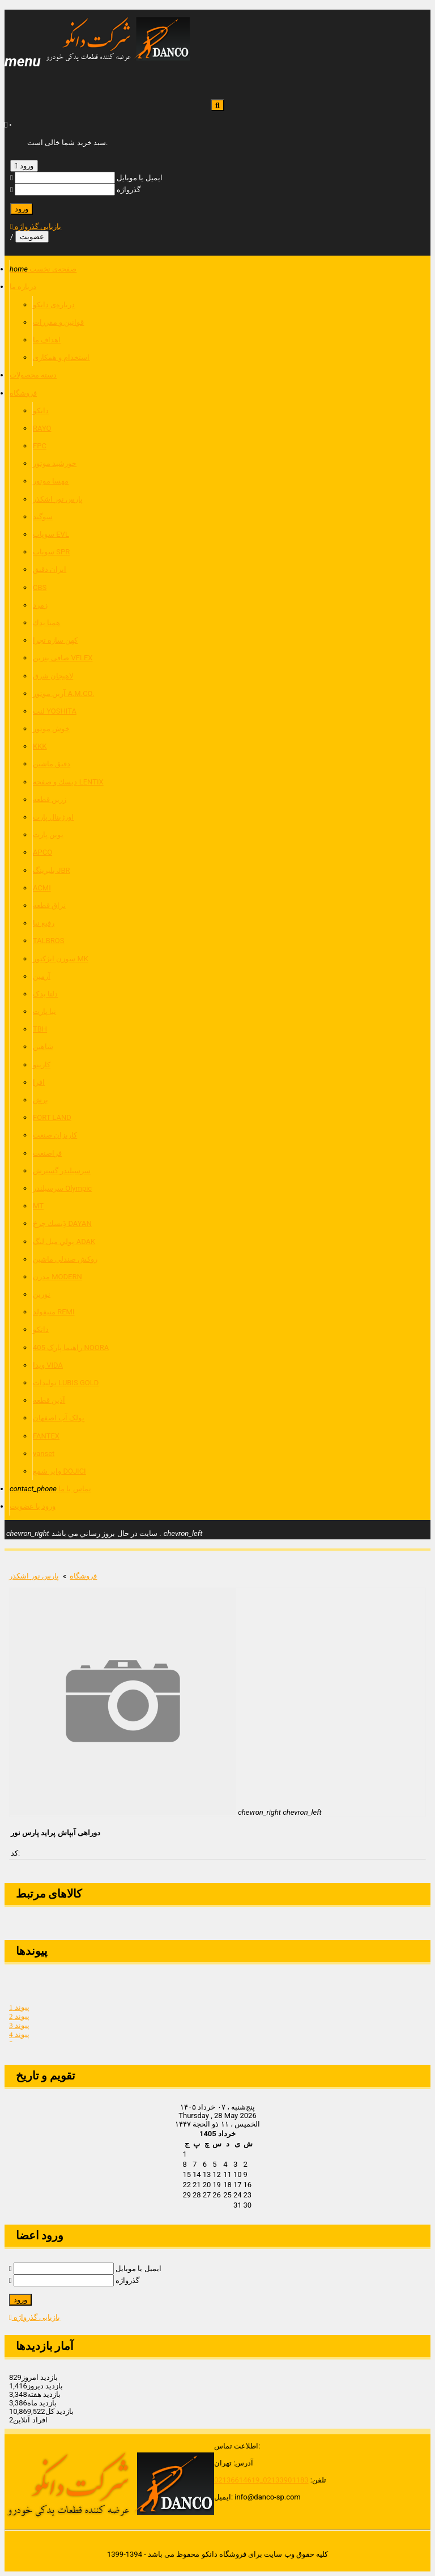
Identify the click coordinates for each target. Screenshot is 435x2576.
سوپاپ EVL (51, 534)
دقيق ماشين (51, 763)
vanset (43, 1453)
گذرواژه (128, 189)
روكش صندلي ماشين (65, 1259)
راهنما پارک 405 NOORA (71, 1347)
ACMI (42, 888)
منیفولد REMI (54, 1312)
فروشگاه (23, 393)
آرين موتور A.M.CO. (63, 693)
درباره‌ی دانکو (54, 304)
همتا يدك (46, 622)
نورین (41, 1294)
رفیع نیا (43, 923)
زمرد (40, 605)
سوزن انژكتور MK (60, 958)
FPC (39, 446)
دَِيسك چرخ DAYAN (62, 1223)
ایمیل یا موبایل (139, 177)
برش (40, 1100)
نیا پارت (44, 1011)
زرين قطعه (49, 799)
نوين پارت (48, 834)
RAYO (42, 428)
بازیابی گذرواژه (35, 226)
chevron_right (27, 1533)
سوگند (43, 516)
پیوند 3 (19, 2029)
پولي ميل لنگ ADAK (64, 1241)
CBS (39, 587)
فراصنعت (47, 1153)
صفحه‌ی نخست (43, 269)
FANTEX (46, 1436)
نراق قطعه (49, 905)
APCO (42, 852)
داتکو (41, 1329)
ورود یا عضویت (33, 1506)
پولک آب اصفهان (58, 1418)
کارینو (41, 1064)
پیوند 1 (19, 2010)
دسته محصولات (33, 375)
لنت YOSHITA (54, 711)
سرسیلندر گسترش (62, 1170)
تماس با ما (50, 1488)
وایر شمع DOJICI (59, 1471)
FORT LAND (52, 1117)
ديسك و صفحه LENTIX (68, 782)
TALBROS (49, 940)
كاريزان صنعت (55, 1135)
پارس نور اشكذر (58, 499)
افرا (39, 1082)
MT (38, 1206)
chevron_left (183, 1533)
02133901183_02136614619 (261, 2480)
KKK (39, 746)
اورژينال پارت (53, 817)
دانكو (41, 410)
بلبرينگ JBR (51, 870)
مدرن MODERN (57, 1276)
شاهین (43, 1046)
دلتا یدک (45, 994)
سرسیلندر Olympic (62, 1188)
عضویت (32, 236)
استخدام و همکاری (61, 357)
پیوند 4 (19, 2038)
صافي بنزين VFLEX (62, 657)
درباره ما (23, 286)
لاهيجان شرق (53, 676)
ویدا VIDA (48, 1365)
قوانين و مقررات (58, 322)
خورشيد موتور (54, 463)
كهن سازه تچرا (55, 640)
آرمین (41, 976)
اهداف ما (47, 340)
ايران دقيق (49, 569)
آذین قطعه (49, 1400)
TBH (40, 1029)
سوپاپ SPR (51, 552)
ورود (24, 166)
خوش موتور (51, 728)
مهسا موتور (51, 481)
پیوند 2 (19, 2019)
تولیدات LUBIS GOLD (66, 1382)
